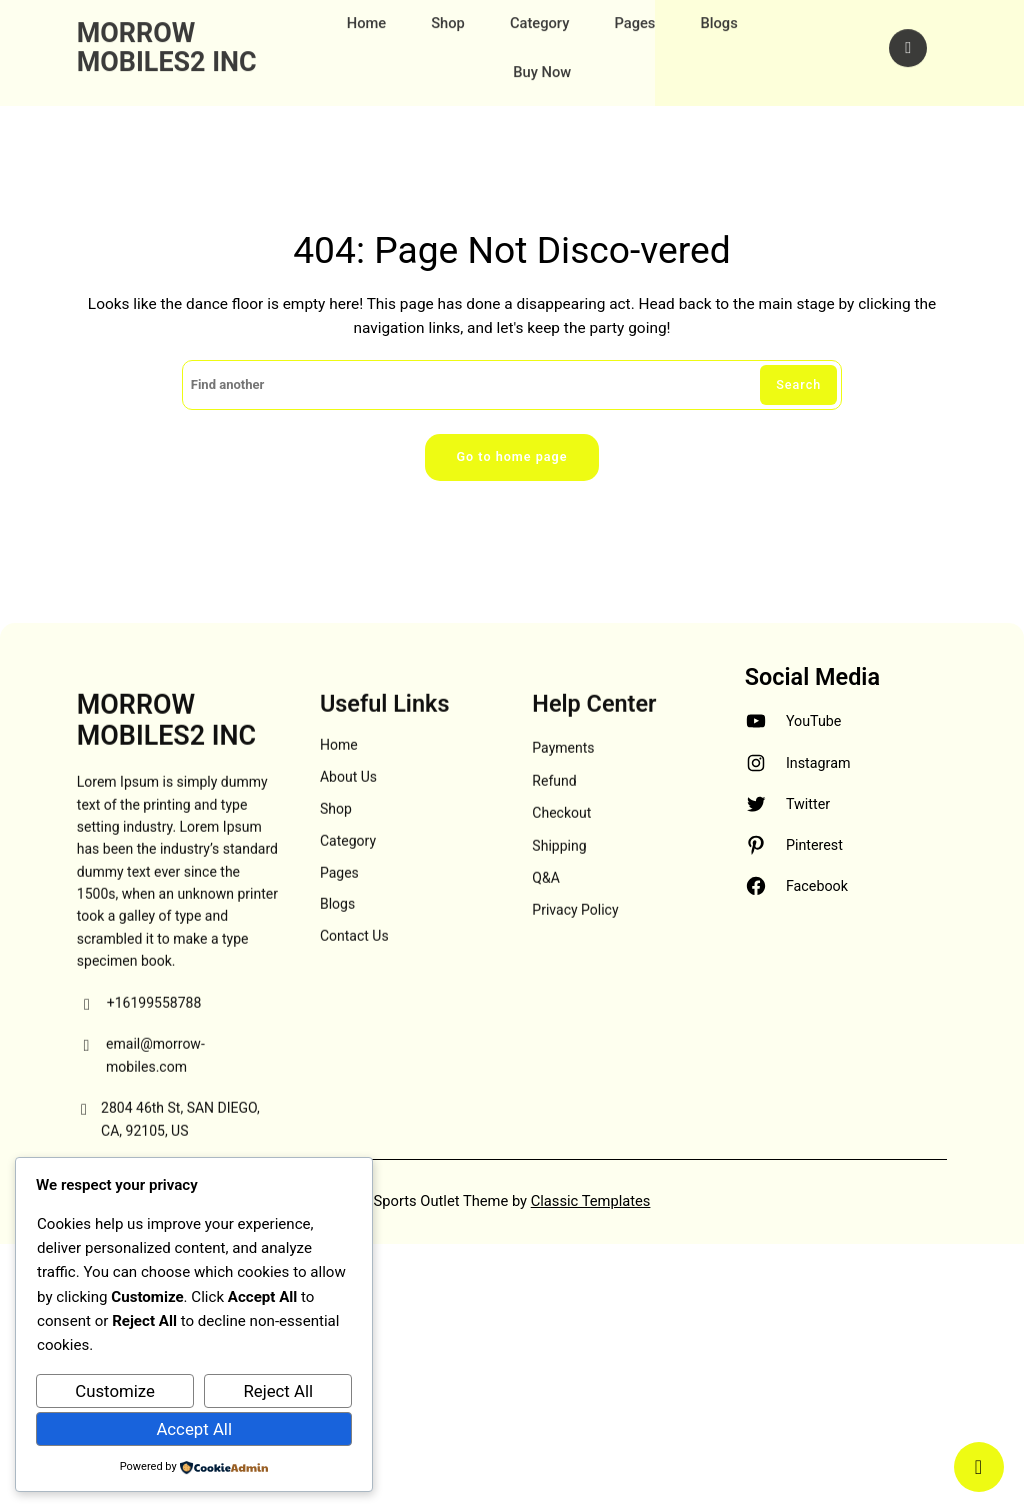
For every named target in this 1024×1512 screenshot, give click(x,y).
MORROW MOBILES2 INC (167, 33)
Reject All (278, 1391)
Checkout (561, 892)
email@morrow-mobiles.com (141, 1136)
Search (798, 384)
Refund (554, 859)
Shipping (559, 924)
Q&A (545, 957)
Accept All (194, 1429)
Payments (563, 827)
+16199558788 (139, 1082)
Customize (115, 1391)
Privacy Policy (575, 989)
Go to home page (512, 457)
